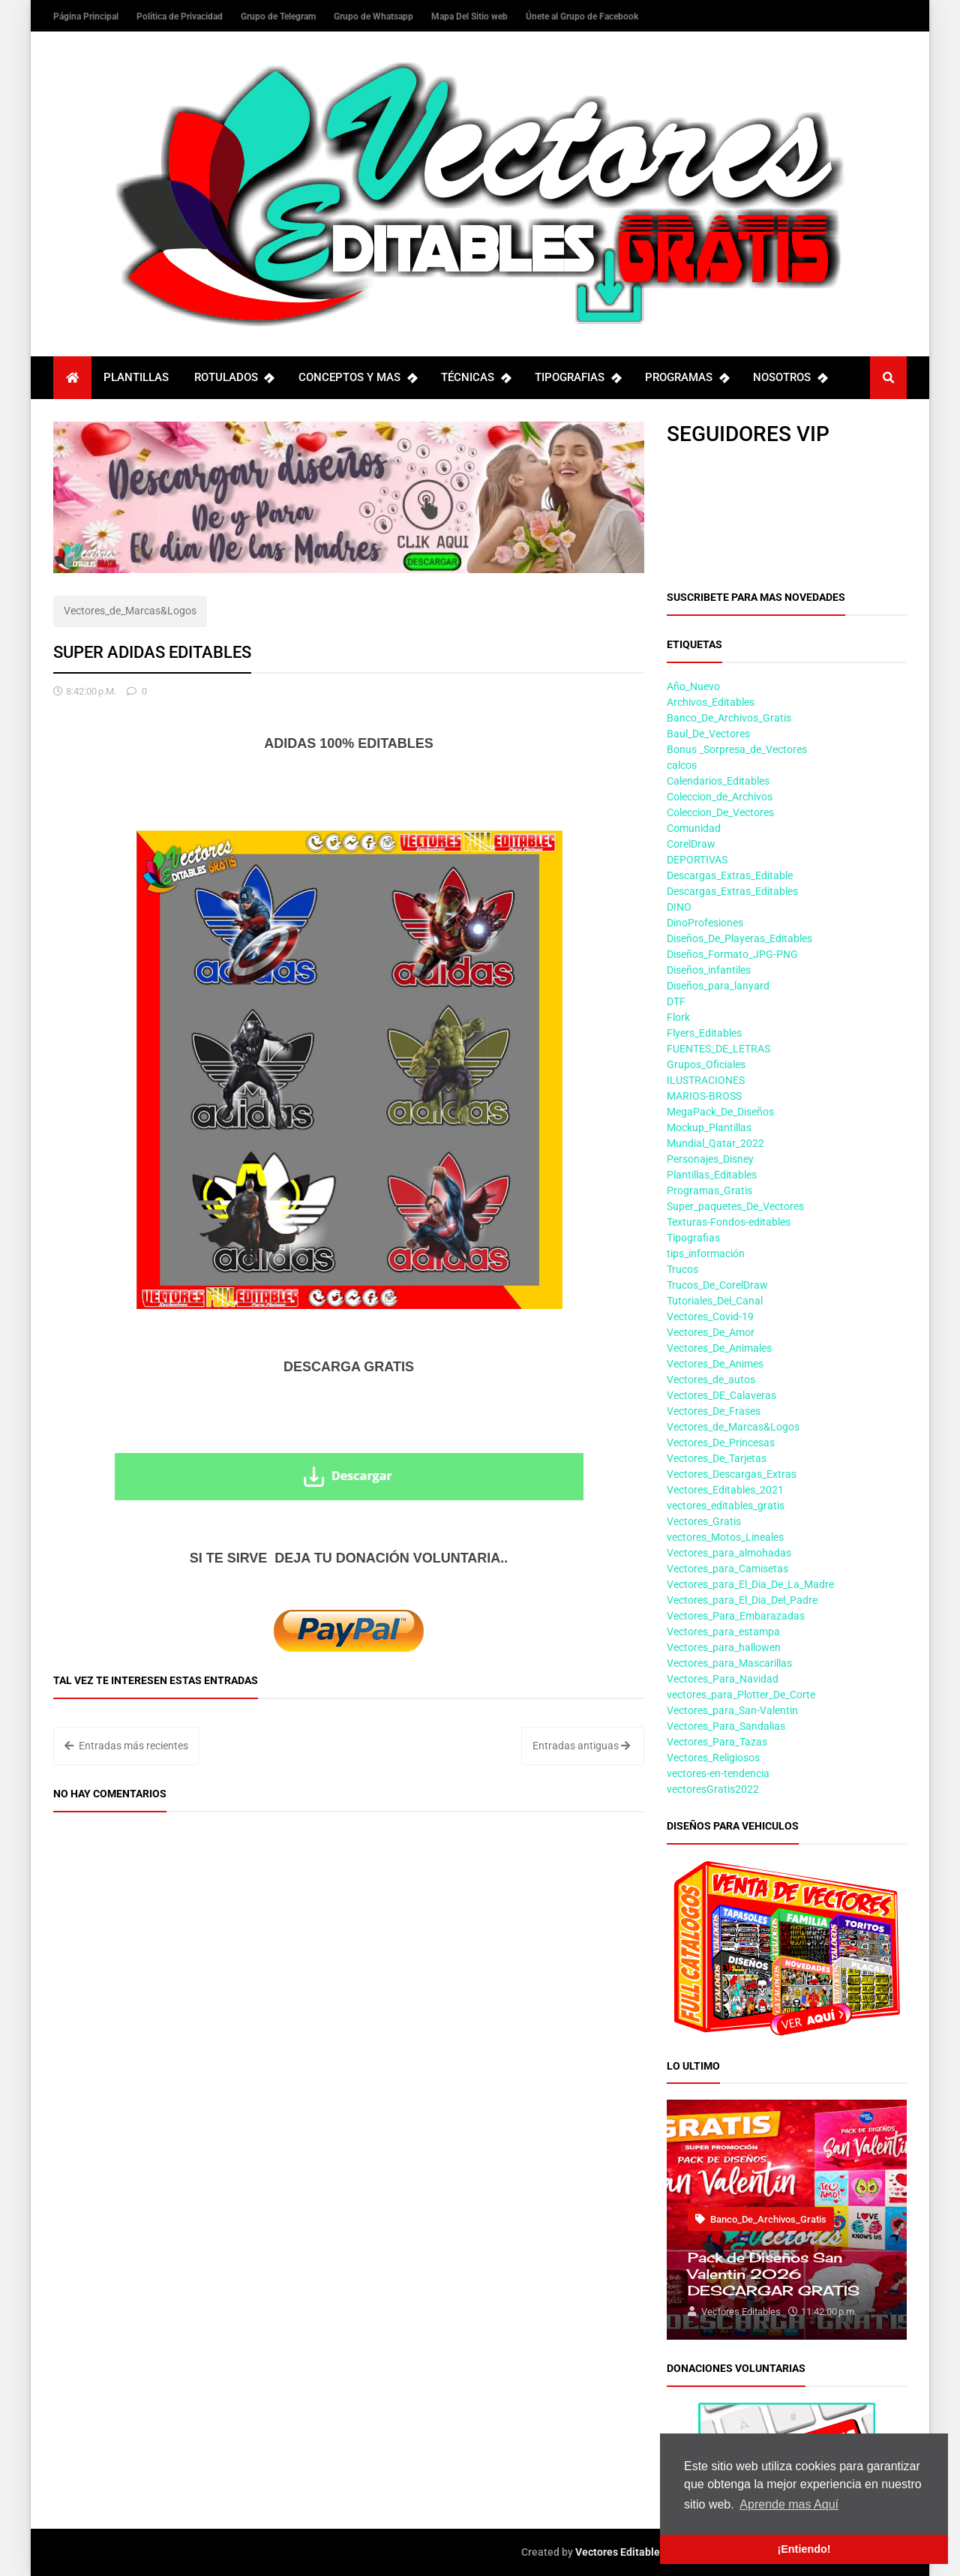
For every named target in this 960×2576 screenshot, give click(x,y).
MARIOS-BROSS (704, 1096)
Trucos (682, 1269)
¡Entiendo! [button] (803, 2549)
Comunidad (694, 828)
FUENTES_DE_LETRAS (718, 1049)
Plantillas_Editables (712, 1175)
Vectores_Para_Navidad (722, 1679)
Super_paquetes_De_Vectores (735, 1206)
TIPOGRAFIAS (577, 377)
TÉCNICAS (475, 377)
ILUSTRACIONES (706, 1080)
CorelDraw (691, 844)
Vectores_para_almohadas (729, 1553)
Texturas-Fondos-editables (728, 1222)
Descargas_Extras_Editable (730, 875)
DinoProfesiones (705, 923)
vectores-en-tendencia (718, 1773)
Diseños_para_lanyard (718, 986)
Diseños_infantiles (709, 970)
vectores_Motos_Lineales (725, 1537)
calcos (682, 765)
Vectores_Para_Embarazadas (736, 1616)
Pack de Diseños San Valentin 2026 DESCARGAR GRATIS (774, 2273)
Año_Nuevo (693, 686)
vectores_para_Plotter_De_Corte (741, 1695)
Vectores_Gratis (704, 1521)
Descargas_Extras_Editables (732, 891)
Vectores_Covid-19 (710, 1317)
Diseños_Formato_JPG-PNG (732, 954)
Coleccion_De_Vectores (720, 812)
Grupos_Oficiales (706, 1064)
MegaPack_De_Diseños (720, 1112)
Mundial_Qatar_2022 (715, 1143)
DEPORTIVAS (697, 860)
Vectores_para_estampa (723, 1632)
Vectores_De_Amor (710, 1332)
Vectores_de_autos (711, 1380)
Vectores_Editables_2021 (725, 1490)
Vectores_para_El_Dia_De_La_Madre (750, 1584)
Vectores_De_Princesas (721, 1443)
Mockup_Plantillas (709, 1127)
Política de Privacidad (180, 16)
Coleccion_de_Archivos (719, 797)
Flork (678, 1017)
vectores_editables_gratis (725, 1506)
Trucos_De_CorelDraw (717, 1285)
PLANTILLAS (136, 377)
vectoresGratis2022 (713, 1789)
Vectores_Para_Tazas (717, 1742)
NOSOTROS (789, 377)
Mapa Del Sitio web (470, 16)
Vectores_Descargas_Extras (731, 1474)
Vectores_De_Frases (713, 1411)
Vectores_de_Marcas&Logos (130, 611)
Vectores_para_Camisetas (727, 1569)
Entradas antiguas (581, 1746)
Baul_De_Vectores (708, 734)
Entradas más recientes (126, 1746)
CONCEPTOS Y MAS (357, 377)
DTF (676, 1001)
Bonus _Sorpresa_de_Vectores (737, 749)
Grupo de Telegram (279, 16)
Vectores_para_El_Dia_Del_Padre (742, 1600)
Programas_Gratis (709, 1190)
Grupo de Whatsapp (375, 16)
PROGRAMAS (686, 377)
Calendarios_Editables (718, 781)
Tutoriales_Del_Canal (715, 1301)
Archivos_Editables (710, 702)
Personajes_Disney (710, 1159)
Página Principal (87, 16)
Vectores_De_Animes (715, 1364)
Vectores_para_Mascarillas (729, 1663)
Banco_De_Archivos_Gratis (729, 718)
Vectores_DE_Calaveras (721, 1395)
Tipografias (693, 1238)
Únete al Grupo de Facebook (582, 16)
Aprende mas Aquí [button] (789, 2504)
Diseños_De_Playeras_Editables (739, 938)
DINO (679, 907)
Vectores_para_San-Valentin (732, 1710)
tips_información (706, 1253)
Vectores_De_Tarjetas (716, 1458)
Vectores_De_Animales (719, 1348)
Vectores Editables (620, 2552)
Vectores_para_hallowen (724, 1647)
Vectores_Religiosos (713, 1758)
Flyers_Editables (704, 1033)
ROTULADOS (234, 377)
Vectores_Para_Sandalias (726, 1726)
